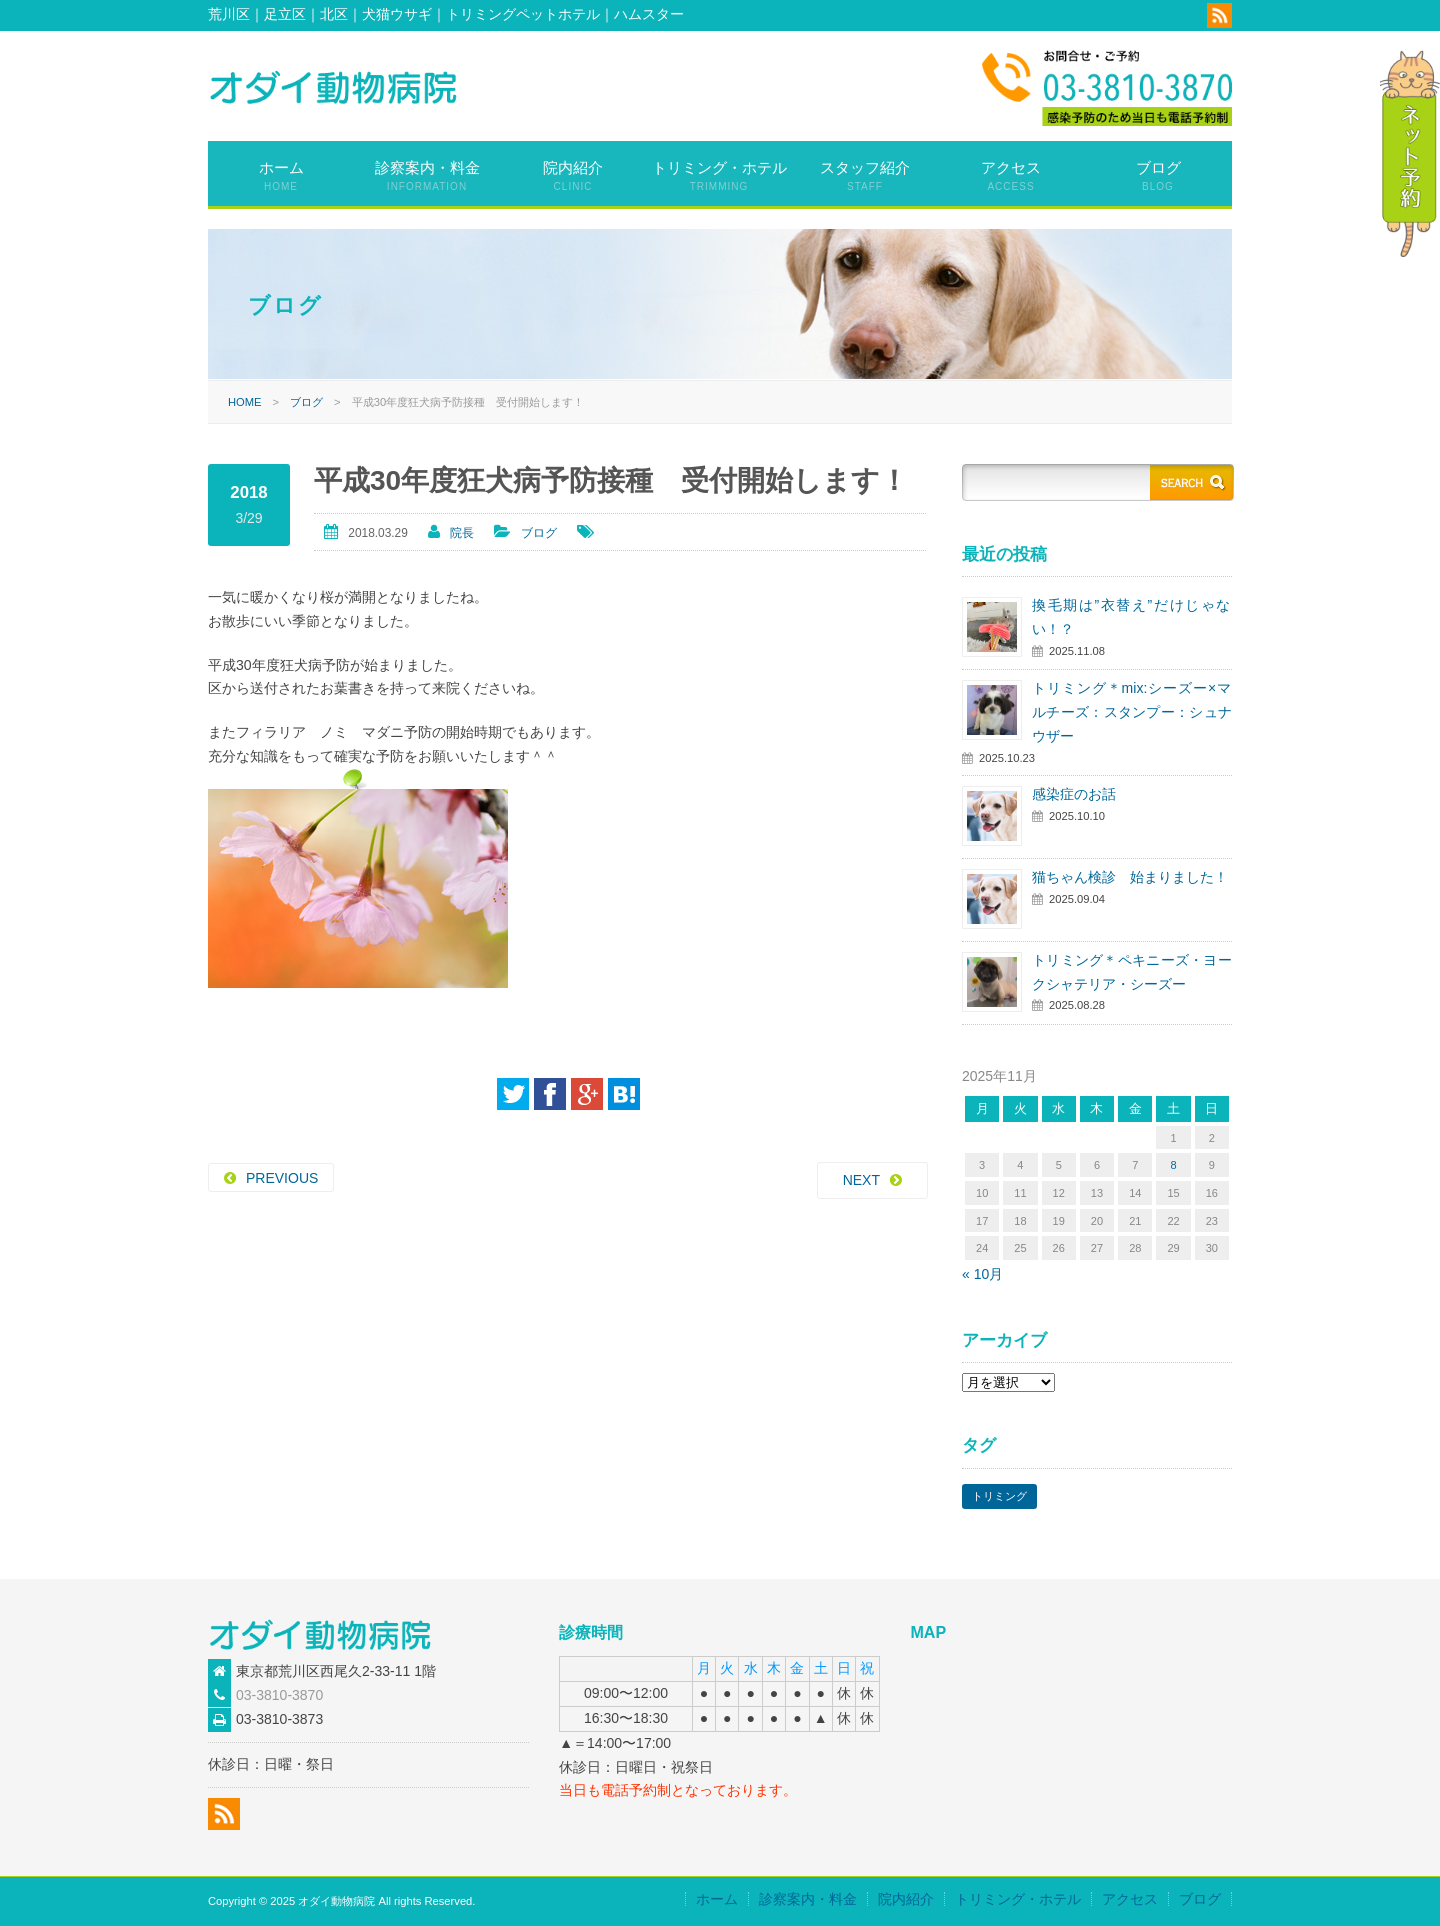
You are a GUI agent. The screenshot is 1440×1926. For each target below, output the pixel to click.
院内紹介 (573, 175)
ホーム (281, 175)
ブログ (1158, 175)
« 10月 (982, 1274)
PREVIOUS (282, 1178)
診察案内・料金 (427, 175)
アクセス (1011, 175)
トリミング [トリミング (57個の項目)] (999, 1496)
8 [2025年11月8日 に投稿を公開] (1173, 1165)
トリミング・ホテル (719, 175)
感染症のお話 (1074, 794)
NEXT (861, 1180)
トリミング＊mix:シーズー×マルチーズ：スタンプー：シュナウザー (1132, 712)
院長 (462, 533)
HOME (245, 402)
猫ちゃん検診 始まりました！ (1130, 877)
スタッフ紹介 (865, 175)
